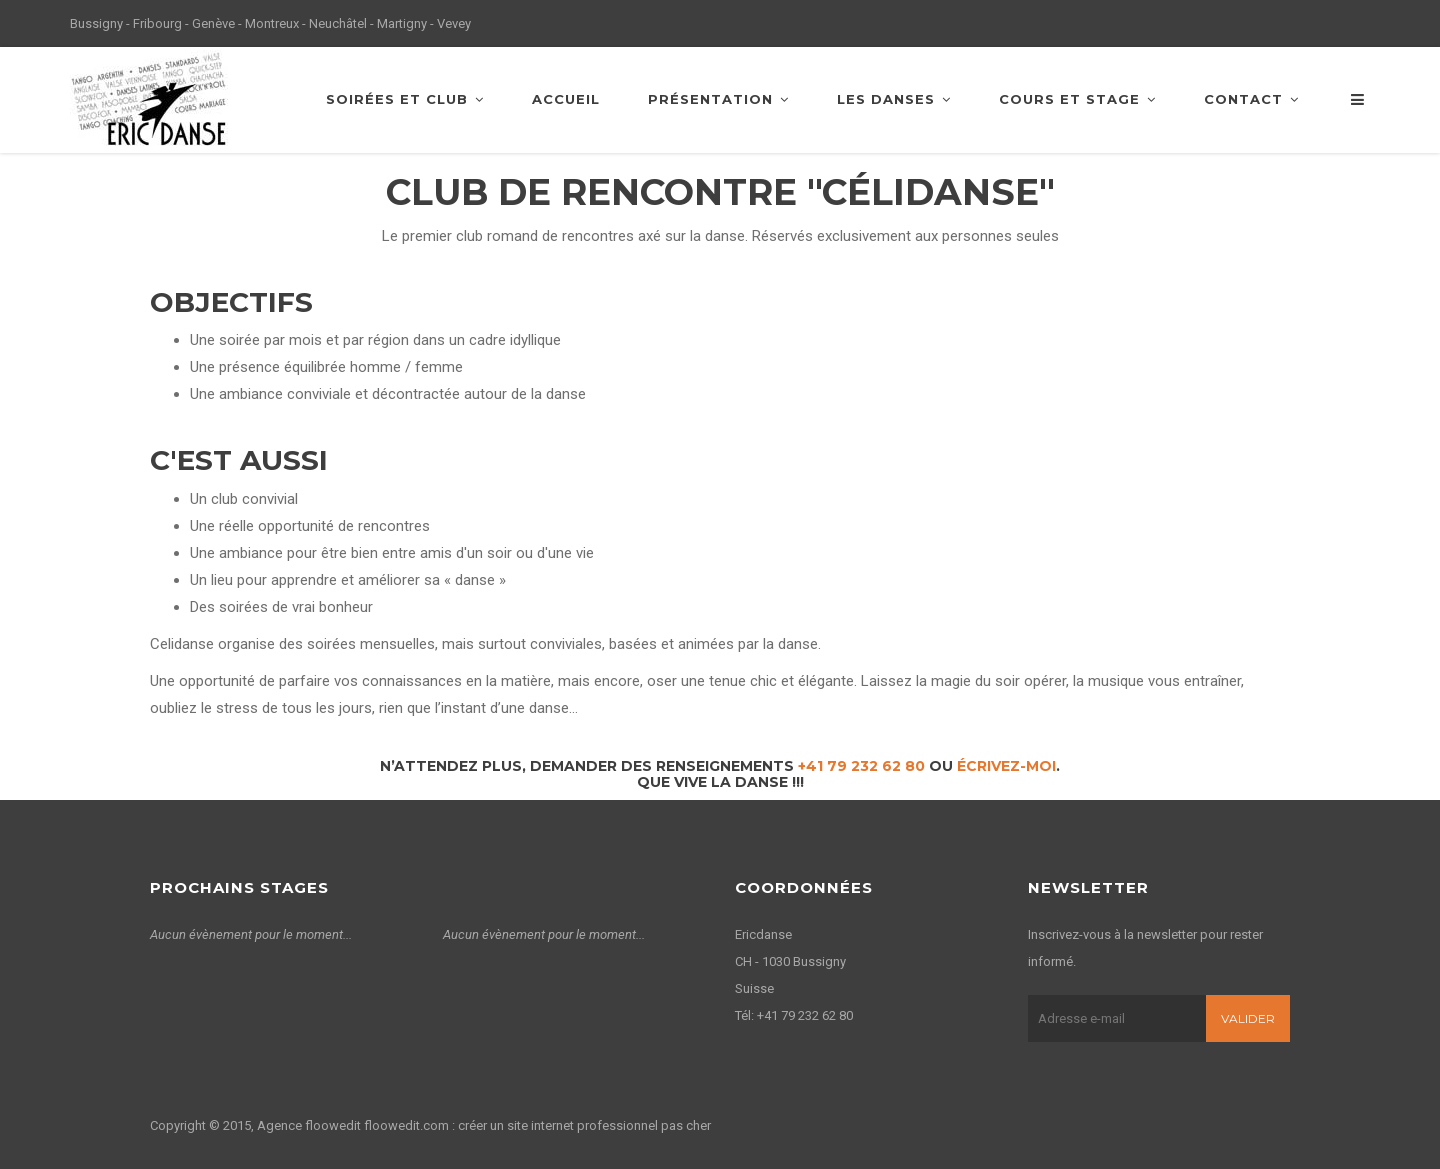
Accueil (566, 99)
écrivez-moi (1006, 766)
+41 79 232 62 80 (861, 766)
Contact (1251, 99)
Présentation (718, 99)
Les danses (894, 99)
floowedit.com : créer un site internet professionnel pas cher (537, 1125)
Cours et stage (1077, 99)
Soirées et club (405, 99)
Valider (1248, 1018)
